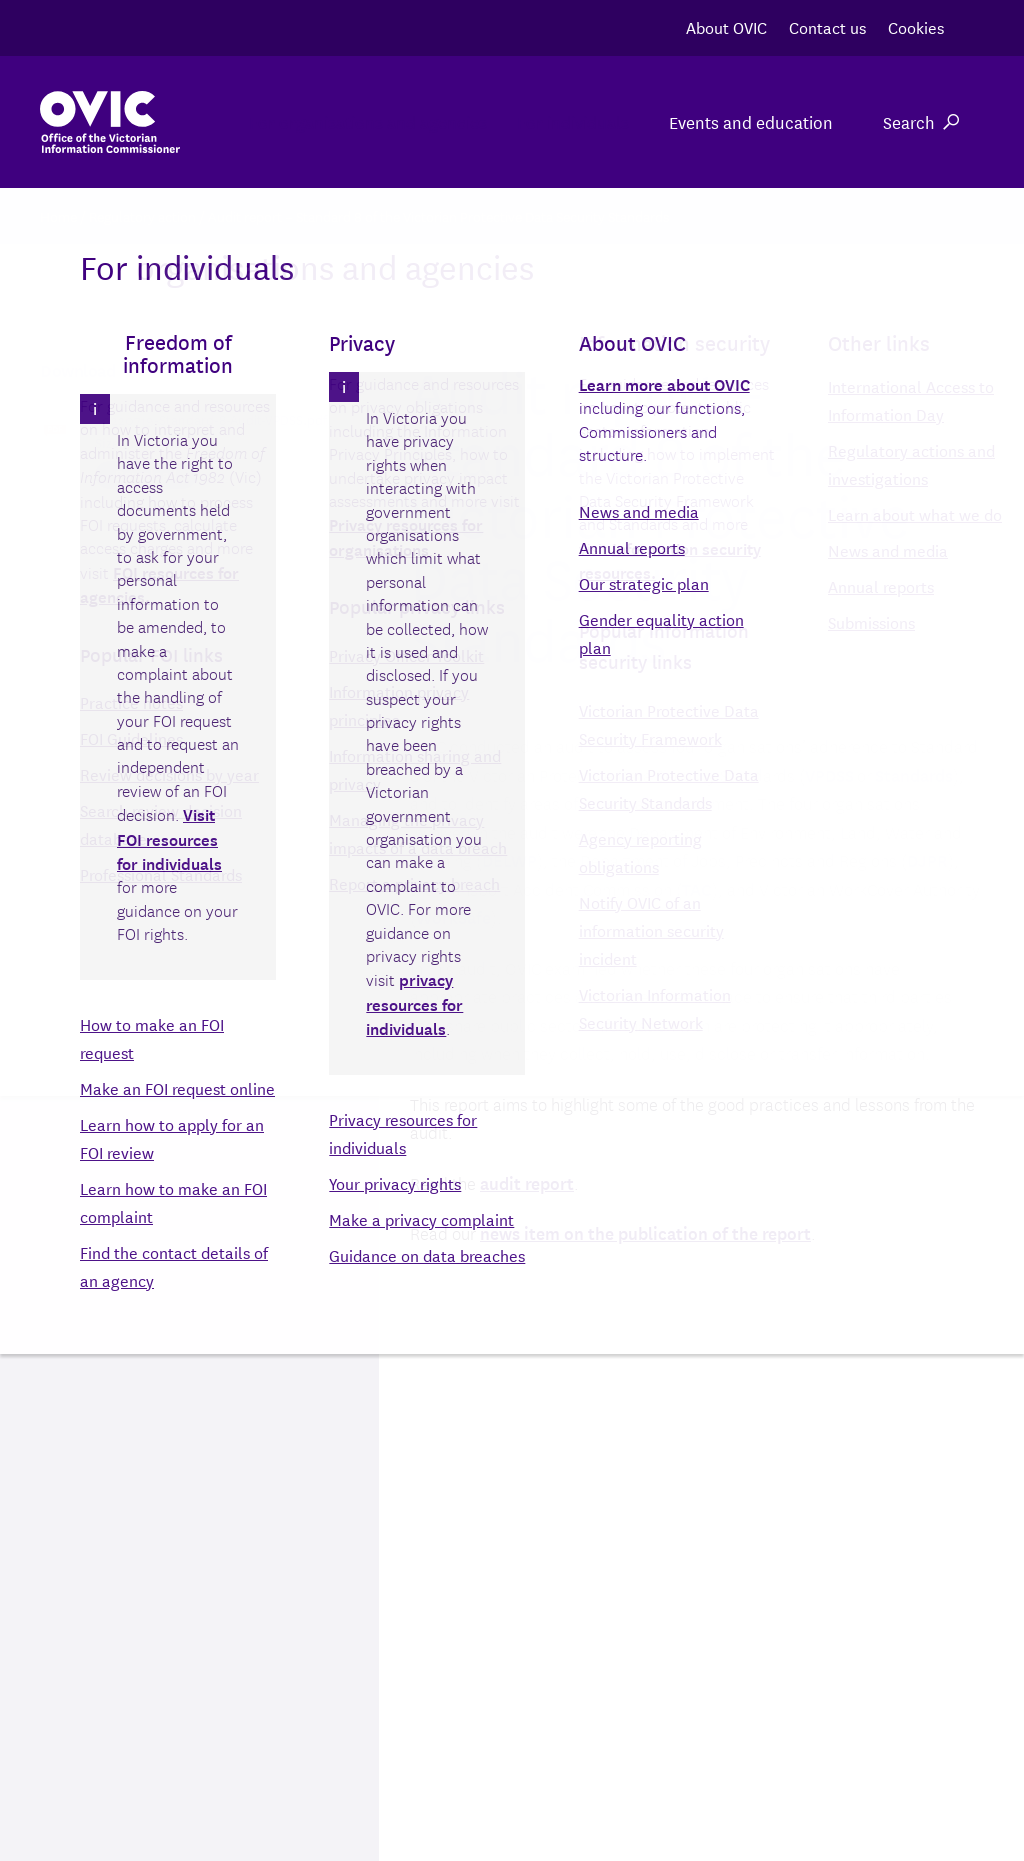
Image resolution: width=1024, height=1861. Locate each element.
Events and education (751, 121)
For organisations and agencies (338, 121)
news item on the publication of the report (645, 1232)
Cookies (916, 26)
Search (921, 121)
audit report (527, 1182)
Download (146, 474)
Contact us (827, 26)
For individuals (563, 121)
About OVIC (726, 26)
